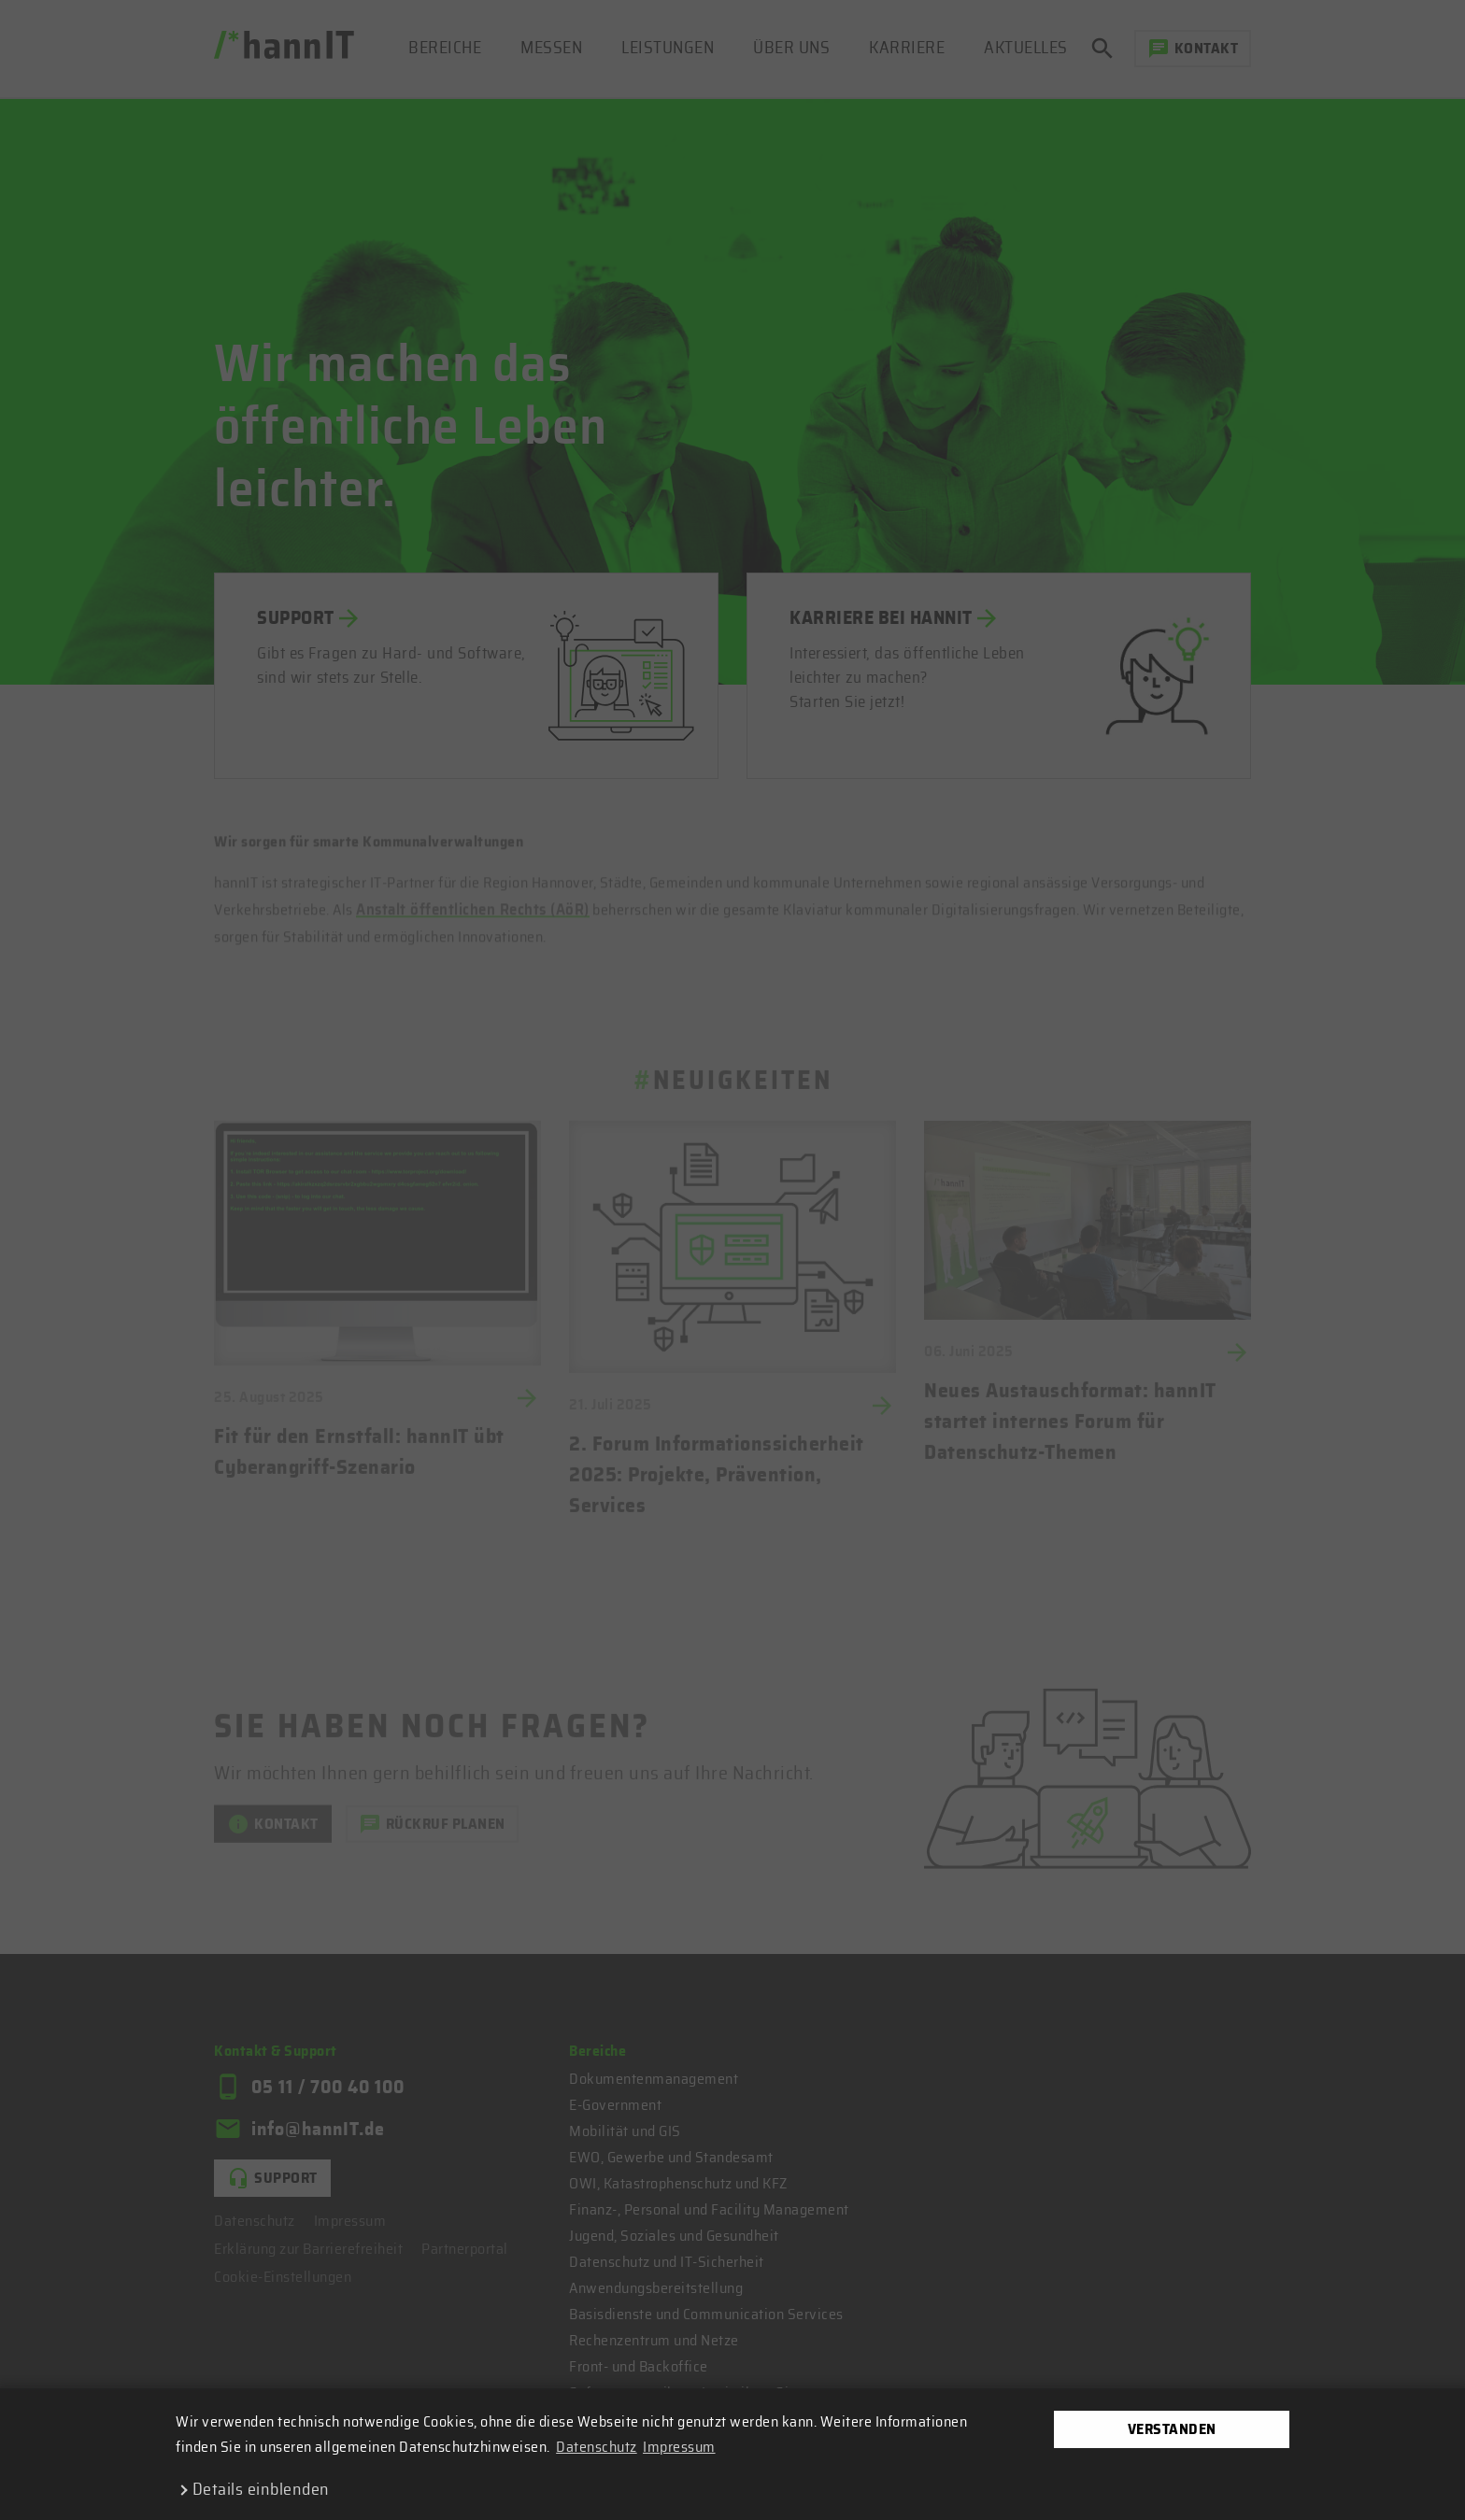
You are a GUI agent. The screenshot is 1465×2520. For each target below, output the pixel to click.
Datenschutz (596, 2447)
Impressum (679, 2447)
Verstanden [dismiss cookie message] (1172, 2429)
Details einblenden (261, 2490)
